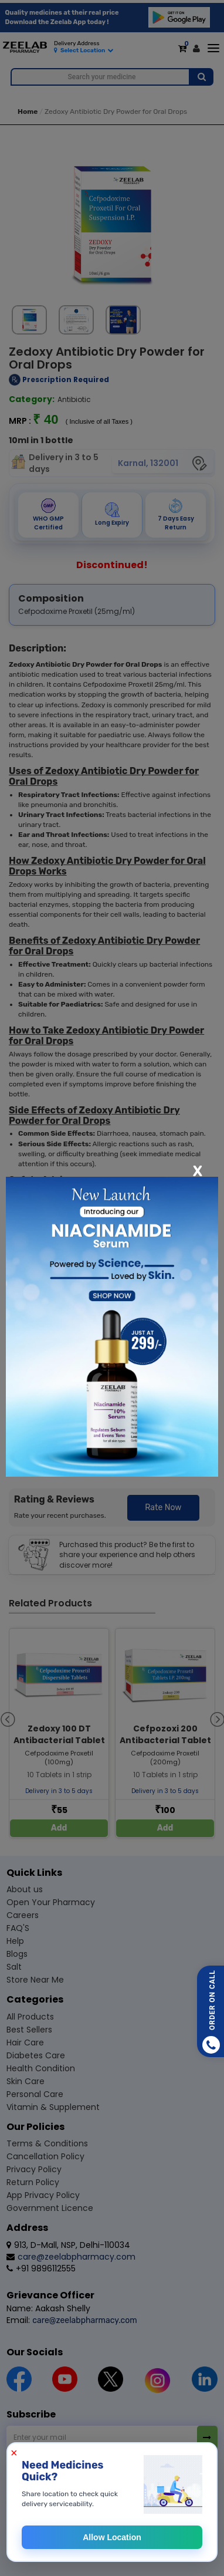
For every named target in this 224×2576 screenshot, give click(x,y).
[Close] (197, 1170)
